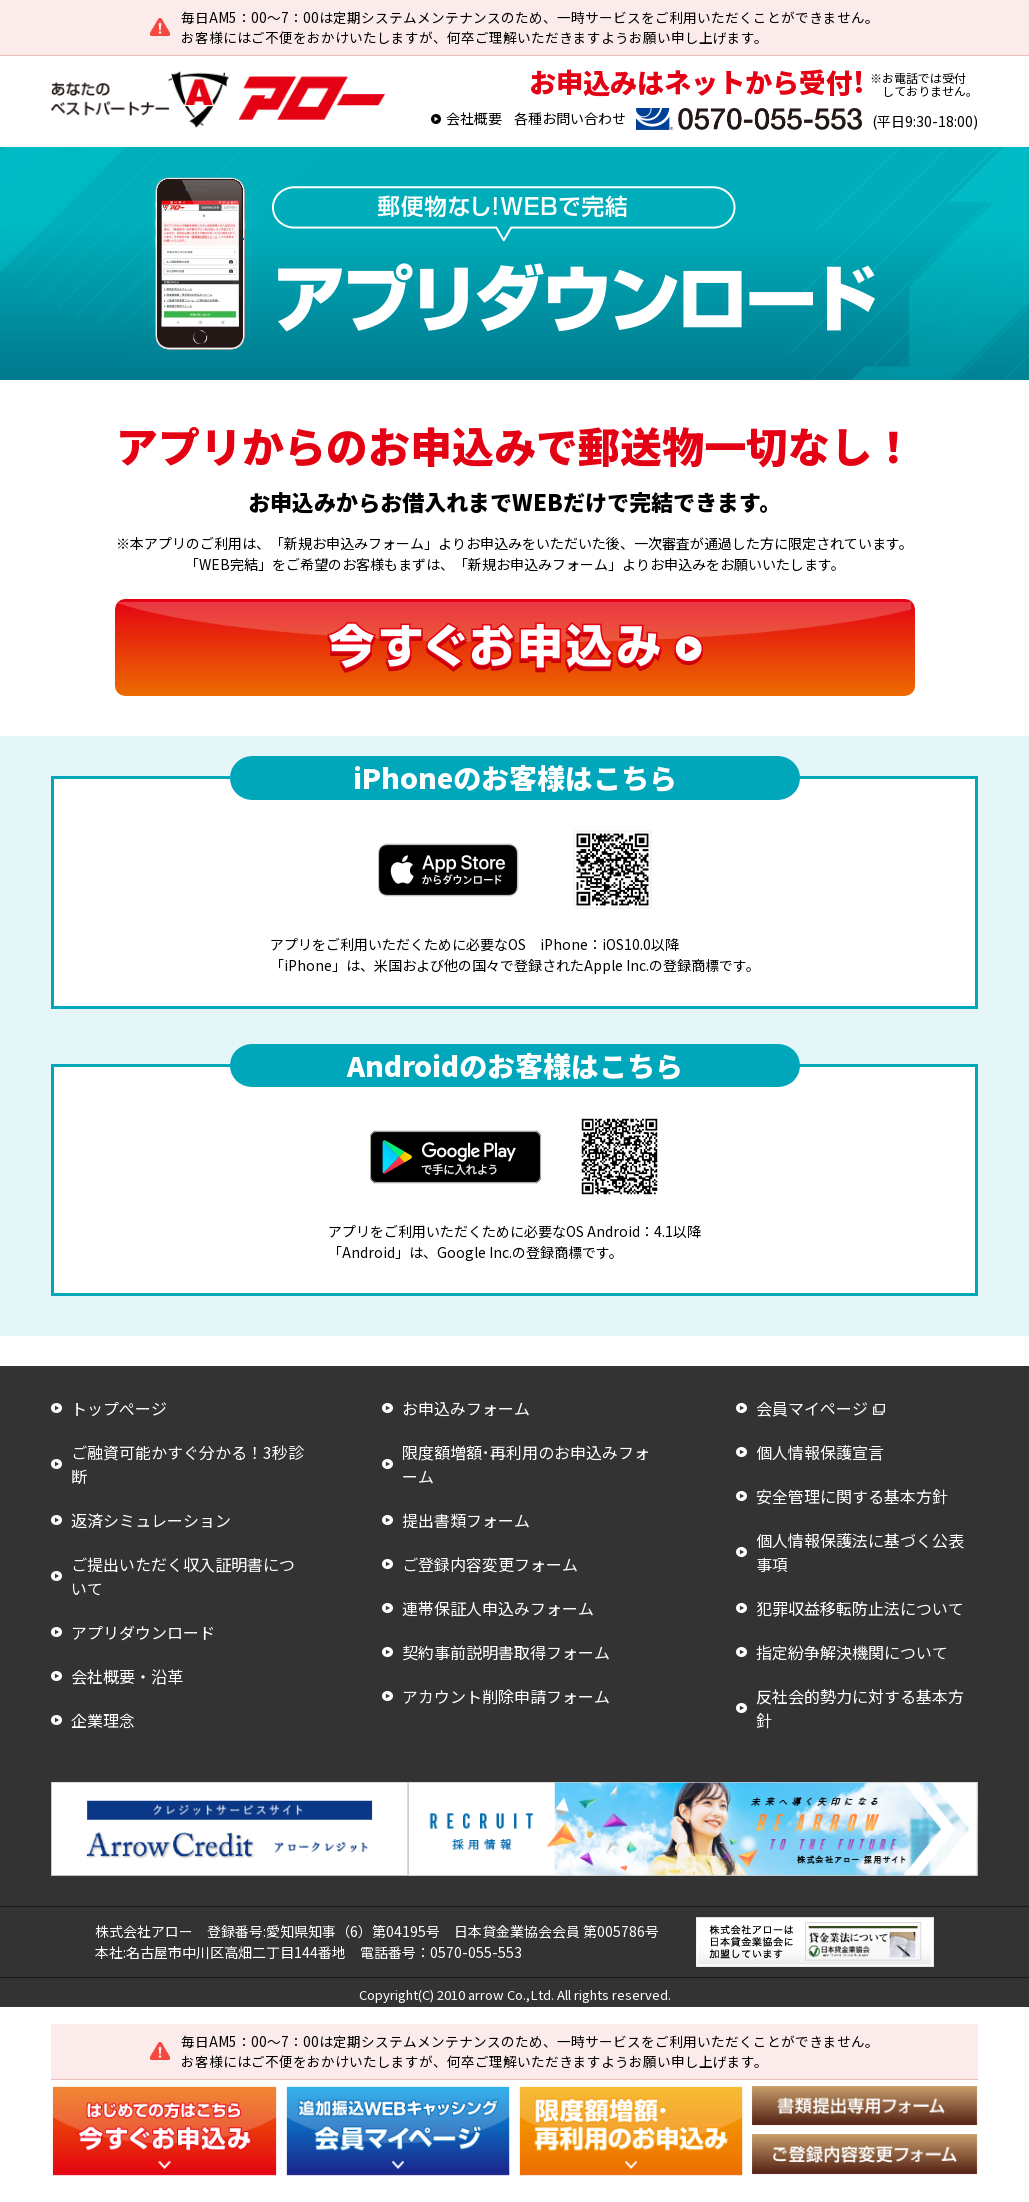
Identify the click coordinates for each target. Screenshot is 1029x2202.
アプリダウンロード (143, 1632)
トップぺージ (119, 1408)
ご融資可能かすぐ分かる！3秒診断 (187, 1464)
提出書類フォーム (466, 1520)
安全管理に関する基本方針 (852, 1496)
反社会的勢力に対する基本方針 (860, 1708)
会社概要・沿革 (127, 1676)
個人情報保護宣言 (820, 1452)
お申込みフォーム (466, 1408)
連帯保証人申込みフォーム (498, 1608)
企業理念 (103, 1720)
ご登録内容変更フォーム (490, 1564)
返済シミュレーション (151, 1520)
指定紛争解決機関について (852, 1652)
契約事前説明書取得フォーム (506, 1652)
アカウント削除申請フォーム (506, 1696)
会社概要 (474, 118)
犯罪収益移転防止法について (860, 1608)
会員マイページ (812, 1408)
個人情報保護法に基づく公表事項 (860, 1552)
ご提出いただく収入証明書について (183, 1576)
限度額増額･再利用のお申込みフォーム (526, 1464)
